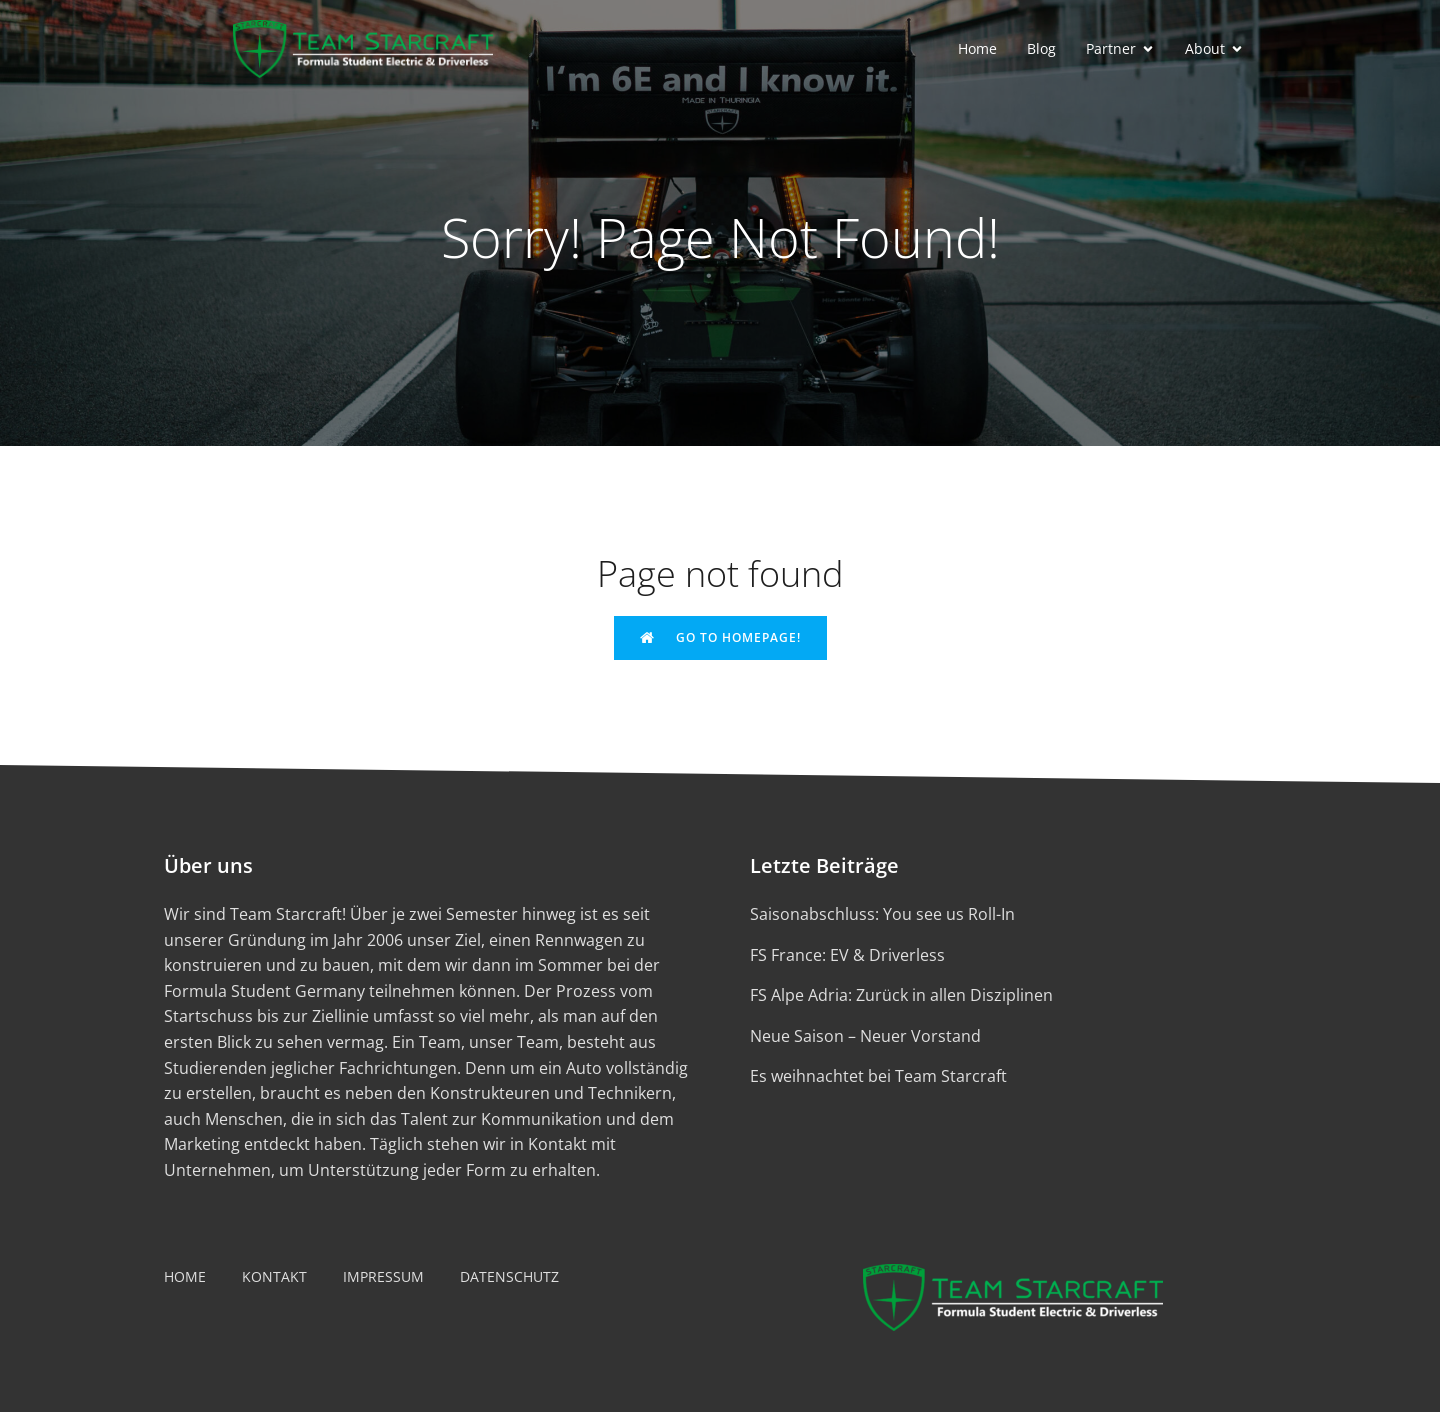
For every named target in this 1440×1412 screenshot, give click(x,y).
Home (977, 48)
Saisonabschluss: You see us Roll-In (882, 914)
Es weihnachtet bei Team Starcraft (878, 1076)
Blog (1041, 48)
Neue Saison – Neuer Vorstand (865, 1036)
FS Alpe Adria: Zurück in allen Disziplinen (901, 995)
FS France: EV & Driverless (847, 955)
